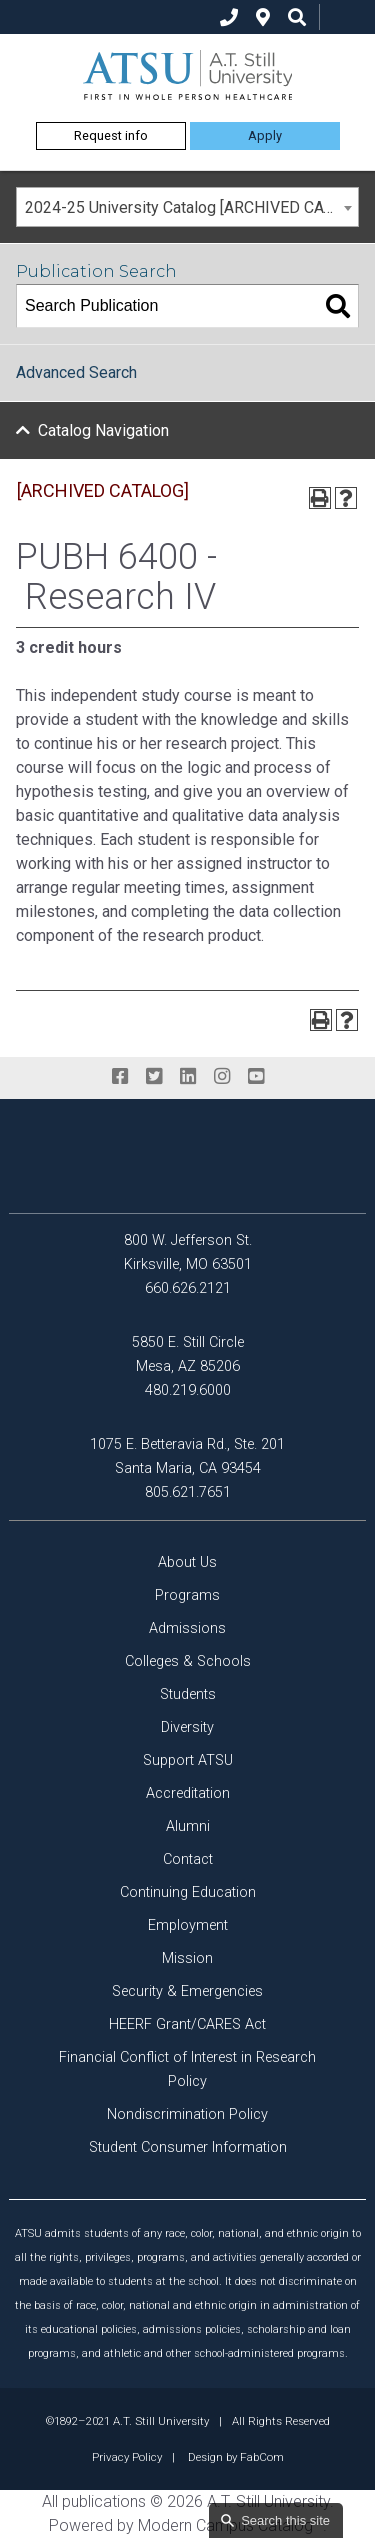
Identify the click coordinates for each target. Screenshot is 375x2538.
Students (188, 1694)
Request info (111, 135)
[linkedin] (188, 1077)
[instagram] (222, 1077)
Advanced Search (76, 372)
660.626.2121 (188, 1288)
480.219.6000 (188, 1390)
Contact (188, 1859)
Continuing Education (188, 1892)
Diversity (187, 1727)
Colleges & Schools (188, 1661)
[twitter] (154, 1077)
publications (104, 2501)
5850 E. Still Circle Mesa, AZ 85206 (188, 1354)
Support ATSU (188, 1760)
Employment (188, 1925)
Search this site (285, 2520)
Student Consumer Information (188, 2147)
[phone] (229, 17)
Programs (187, 1595)
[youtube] (256, 1077)
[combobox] (187, 207)
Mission (187, 1958)
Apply (265, 135)
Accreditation (188, 1793)
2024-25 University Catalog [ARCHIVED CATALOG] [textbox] (191, 207)
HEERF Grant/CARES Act (187, 2024)
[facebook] (120, 1077)
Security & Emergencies (187, 1991)
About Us (187, 1562)
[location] (263, 17)
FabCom (262, 2457)
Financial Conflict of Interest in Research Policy (187, 2069)
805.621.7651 (188, 1492)
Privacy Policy (127, 2457)
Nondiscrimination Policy (187, 2114)
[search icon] (297, 17)
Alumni (188, 1826)
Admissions (187, 1628)
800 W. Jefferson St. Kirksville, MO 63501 (188, 1252)
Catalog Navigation (103, 430)
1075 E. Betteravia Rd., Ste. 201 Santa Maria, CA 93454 (187, 1456)
